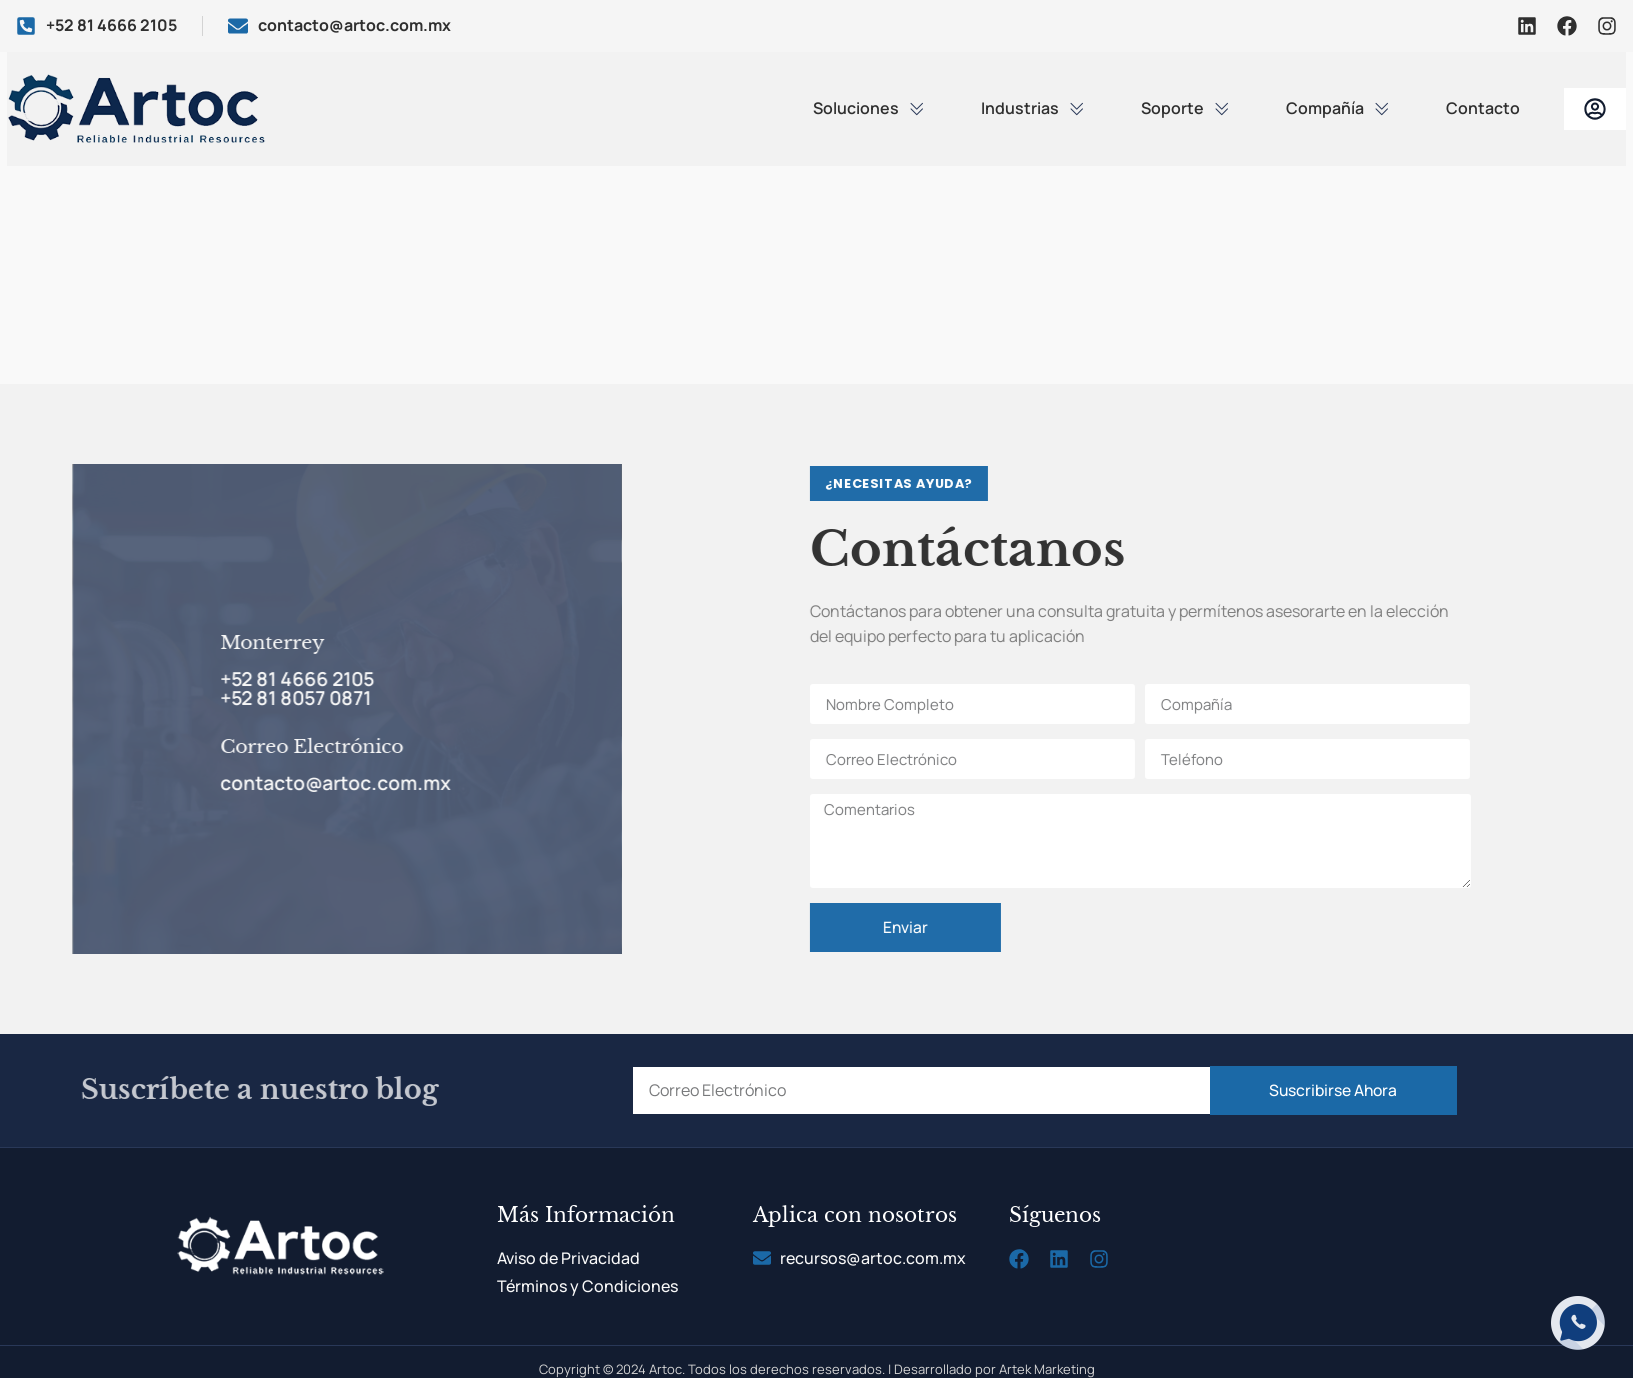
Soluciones (869, 108)
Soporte (1185, 108)
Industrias (1033, 108)
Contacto (1483, 108)
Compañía (1338, 108)
